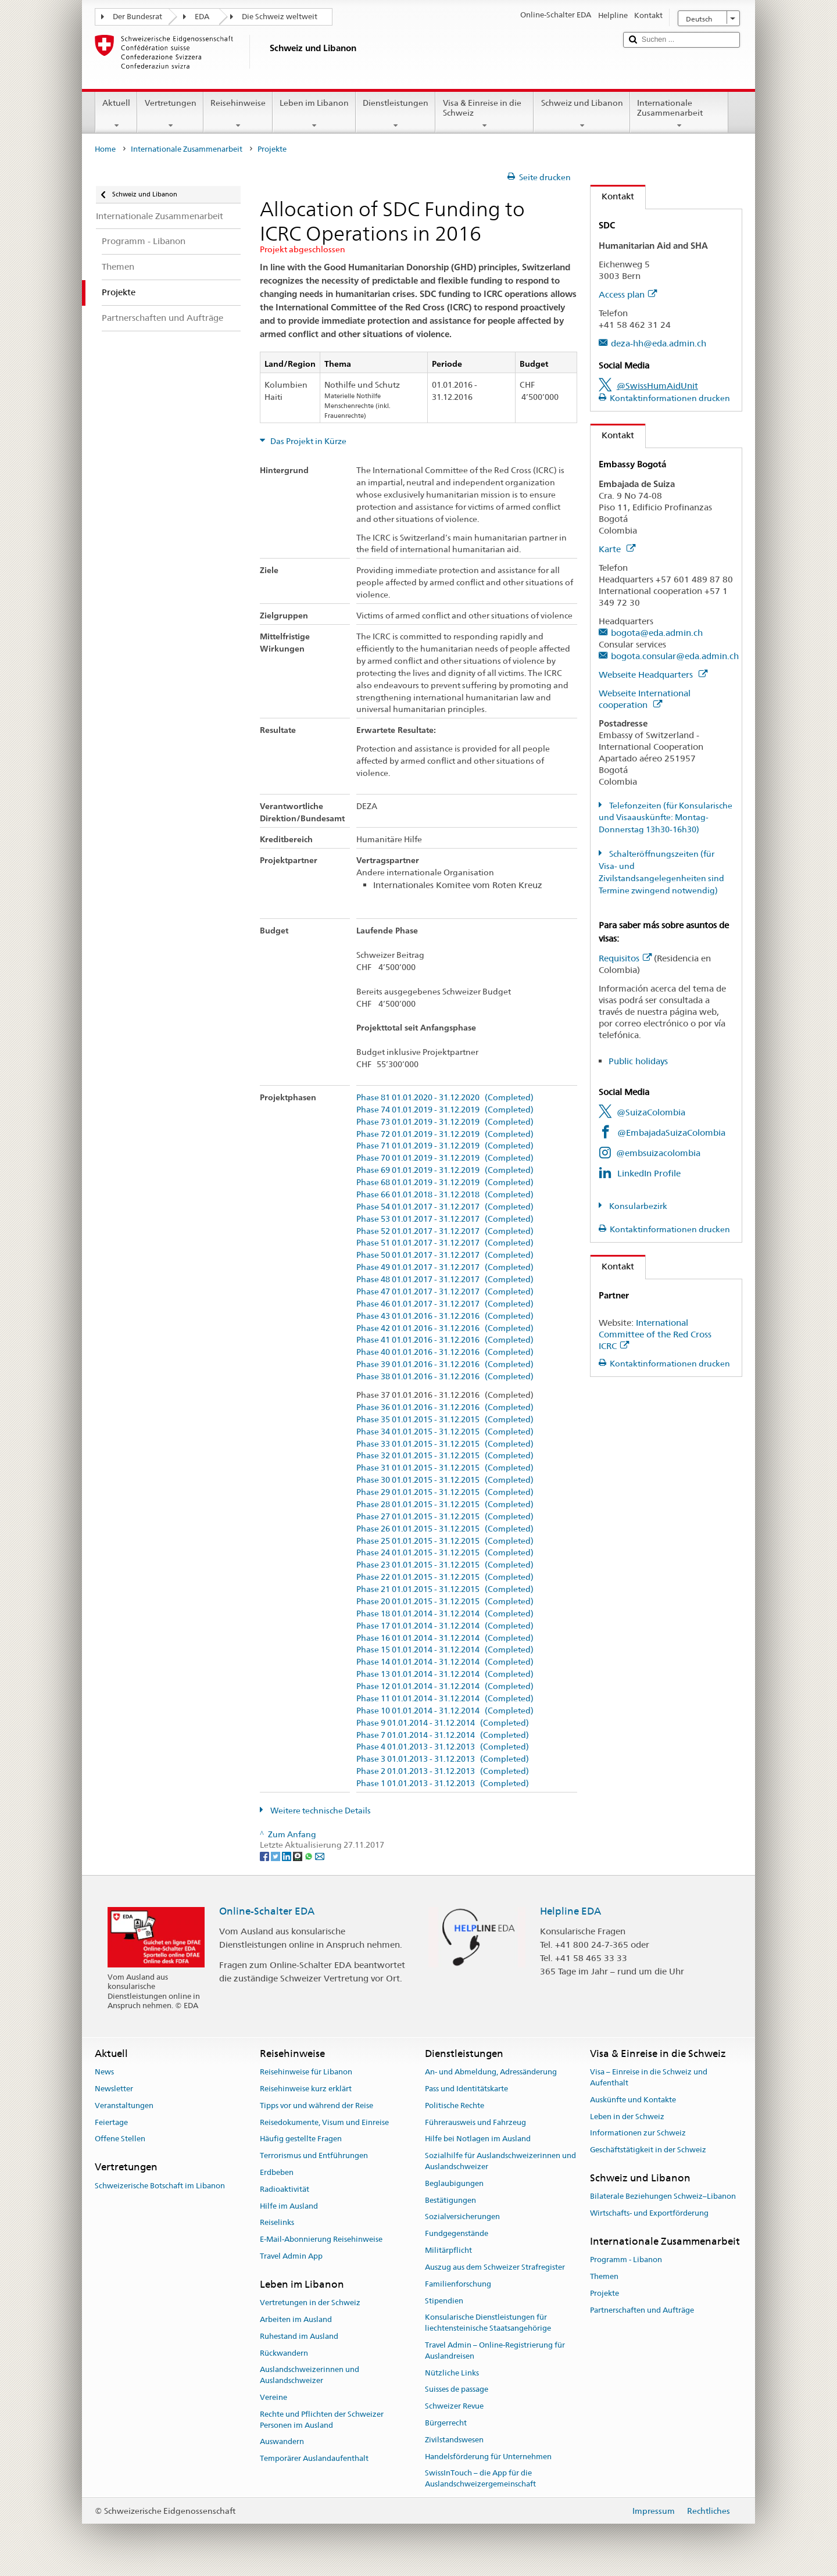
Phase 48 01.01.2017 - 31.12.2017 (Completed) (445, 1279)
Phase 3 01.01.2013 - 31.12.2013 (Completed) (442, 1759)
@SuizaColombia (651, 1112)
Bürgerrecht (446, 2422)
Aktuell (116, 114)
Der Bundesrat (137, 16)
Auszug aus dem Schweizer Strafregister (495, 2267)
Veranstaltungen (124, 2105)
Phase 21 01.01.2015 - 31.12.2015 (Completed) (445, 1589)
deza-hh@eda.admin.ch (658, 343)
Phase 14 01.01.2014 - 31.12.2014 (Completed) (445, 1662)
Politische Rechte (454, 2105)
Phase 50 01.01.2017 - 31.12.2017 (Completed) (445, 1255)
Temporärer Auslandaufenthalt (314, 2459)
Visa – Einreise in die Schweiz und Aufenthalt (648, 2077)
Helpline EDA (570, 1911)
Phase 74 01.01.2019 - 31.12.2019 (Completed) (445, 1109)
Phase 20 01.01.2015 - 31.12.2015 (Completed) (445, 1601)
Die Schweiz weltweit (279, 16)
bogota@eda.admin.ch (657, 632)
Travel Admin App (291, 2256)
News (104, 2071)
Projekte (604, 2293)
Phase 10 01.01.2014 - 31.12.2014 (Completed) (445, 1710)
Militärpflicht (448, 2250)
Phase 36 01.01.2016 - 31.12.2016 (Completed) (445, 1407)
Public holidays (638, 1061)
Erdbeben (277, 2172)
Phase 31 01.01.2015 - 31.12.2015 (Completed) (445, 1468)
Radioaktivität (284, 2189)
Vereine (273, 2397)
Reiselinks (277, 2223)
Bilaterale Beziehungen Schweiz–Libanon (663, 2196)
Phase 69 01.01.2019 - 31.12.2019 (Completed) (445, 1170)
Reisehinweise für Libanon (306, 2071)
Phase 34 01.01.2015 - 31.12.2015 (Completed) (445, 1431)
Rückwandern (284, 2353)
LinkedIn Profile (649, 1173)
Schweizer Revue (454, 2406)
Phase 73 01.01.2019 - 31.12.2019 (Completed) (445, 1122)
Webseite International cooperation (645, 699)
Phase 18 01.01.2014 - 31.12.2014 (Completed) (445, 1613)
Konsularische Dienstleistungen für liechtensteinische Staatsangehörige (488, 2323)
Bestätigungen (450, 2200)
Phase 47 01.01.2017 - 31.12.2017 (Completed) (445, 1291)
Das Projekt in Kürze (307, 441)
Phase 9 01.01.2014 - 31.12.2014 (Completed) (442, 1723)
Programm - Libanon (626, 2259)
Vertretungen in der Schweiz (310, 2302)
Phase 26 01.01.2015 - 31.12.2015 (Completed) (445, 1529)
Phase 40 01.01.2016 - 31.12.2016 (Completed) (445, 1352)
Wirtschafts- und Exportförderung (649, 2213)
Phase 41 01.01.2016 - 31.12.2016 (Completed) (445, 1340)
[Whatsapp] (309, 1856)
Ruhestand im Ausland (299, 2336)
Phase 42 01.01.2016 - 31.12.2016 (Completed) (445, 1328)
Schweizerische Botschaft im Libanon (160, 2185)
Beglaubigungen (454, 2183)
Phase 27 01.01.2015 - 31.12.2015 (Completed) (445, 1516)
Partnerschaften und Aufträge (642, 2310)
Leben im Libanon (314, 114)
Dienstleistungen (395, 114)
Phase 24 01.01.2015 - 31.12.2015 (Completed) (445, 1552)
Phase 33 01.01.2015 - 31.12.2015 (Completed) (445, 1444)
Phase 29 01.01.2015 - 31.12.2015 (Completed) (445, 1492)
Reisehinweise (238, 114)
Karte (617, 548)
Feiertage (111, 2122)
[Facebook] (265, 1856)
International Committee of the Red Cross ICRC (655, 1334)
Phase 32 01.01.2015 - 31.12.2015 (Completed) (445, 1455)
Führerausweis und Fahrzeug (475, 2122)
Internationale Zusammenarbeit (679, 114)
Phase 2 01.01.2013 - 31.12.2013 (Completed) (442, 1771)
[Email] (319, 1856)
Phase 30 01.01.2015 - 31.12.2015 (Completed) (445, 1480)
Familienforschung (458, 2284)
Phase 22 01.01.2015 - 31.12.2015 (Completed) (445, 1577)
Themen (604, 2276)
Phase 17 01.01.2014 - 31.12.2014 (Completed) (445, 1626)
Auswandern (282, 2442)
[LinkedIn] (287, 1856)
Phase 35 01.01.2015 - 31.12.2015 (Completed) (445, 1419)
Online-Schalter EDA (266, 1911)
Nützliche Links (452, 2373)
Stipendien (444, 2300)
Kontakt (612, 196)
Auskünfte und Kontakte (633, 2099)
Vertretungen (170, 114)
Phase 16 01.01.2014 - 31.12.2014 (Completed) (445, 1638)
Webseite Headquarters (653, 674)
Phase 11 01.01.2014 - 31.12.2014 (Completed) (445, 1698)
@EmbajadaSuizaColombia (671, 1132)
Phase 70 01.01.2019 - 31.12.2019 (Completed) (445, 1158)
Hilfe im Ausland (289, 2206)
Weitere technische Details (320, 1810)
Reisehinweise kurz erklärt (306, 2088)
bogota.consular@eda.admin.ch (675, 655)
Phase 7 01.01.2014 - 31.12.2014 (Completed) (442, 1735)
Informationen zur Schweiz (638, 2133)
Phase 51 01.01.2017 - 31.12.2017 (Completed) (445, 1243)
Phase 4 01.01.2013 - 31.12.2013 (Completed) (442, 1747)
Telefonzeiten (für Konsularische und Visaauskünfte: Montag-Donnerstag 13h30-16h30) (665, 818)
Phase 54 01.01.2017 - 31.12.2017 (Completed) (445, 1207)
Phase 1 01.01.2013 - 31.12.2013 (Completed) (442, 1783)
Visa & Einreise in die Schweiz (484, 114)
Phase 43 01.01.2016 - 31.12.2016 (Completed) (445, 1316)
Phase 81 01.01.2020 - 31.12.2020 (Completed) (445, 1097)
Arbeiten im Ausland (296, 2319)
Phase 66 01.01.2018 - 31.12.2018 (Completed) (445, 1194)
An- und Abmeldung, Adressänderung (491, 2071)
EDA (202, 16)
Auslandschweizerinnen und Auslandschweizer (309, 2375)
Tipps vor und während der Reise (316, 2105)
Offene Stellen (120, 2139)
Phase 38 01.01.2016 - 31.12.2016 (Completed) (445, 1376)
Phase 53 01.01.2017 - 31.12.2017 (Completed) (445, 1219)
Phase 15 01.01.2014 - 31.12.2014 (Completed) (445, 1649)
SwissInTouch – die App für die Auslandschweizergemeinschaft (480, 2479)
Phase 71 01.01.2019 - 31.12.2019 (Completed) (445, 1146)
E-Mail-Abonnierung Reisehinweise (321, 2239)
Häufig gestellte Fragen (301, 2139)
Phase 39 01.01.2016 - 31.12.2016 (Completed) (445, 1364)
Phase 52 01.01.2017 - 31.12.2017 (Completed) (445, 1231)
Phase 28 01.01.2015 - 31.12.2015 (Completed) (445, 1504)
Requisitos (625, 958)
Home (105, 149)
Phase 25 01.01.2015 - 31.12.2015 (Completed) (445, 1541)
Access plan (628, 294)
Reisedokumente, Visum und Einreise (324, 2122)
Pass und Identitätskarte (466, 2088)
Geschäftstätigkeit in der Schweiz (648, 2149)
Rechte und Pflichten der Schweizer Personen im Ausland (322, 2420)
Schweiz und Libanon (581, 114)
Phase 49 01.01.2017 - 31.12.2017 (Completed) (445, 1267)
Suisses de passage (456, 2389)
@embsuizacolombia (658, 1152)
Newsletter (114, 2088)
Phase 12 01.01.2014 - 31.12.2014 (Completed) (445, 1686)
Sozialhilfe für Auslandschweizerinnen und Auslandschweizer (500, 2161)
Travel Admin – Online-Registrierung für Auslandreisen (495, 2350)
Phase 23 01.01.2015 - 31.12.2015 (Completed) (445, 1565)
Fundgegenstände (456, 2234)
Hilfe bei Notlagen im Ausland (478, 2139)
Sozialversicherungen (462, 2217)
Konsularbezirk (637, 1206)
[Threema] (298, 1856)
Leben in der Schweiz (627, 2116)
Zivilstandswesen (454, 2439)
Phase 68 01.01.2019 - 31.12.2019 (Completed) (445, 1182)
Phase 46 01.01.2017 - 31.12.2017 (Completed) (445, 1304)
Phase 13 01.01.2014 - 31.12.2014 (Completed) (445, 1674)
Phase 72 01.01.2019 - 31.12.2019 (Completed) (445, 1134)
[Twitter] (276, 1856)
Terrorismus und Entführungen (314, 2155)
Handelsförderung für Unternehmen (488, 2456)
